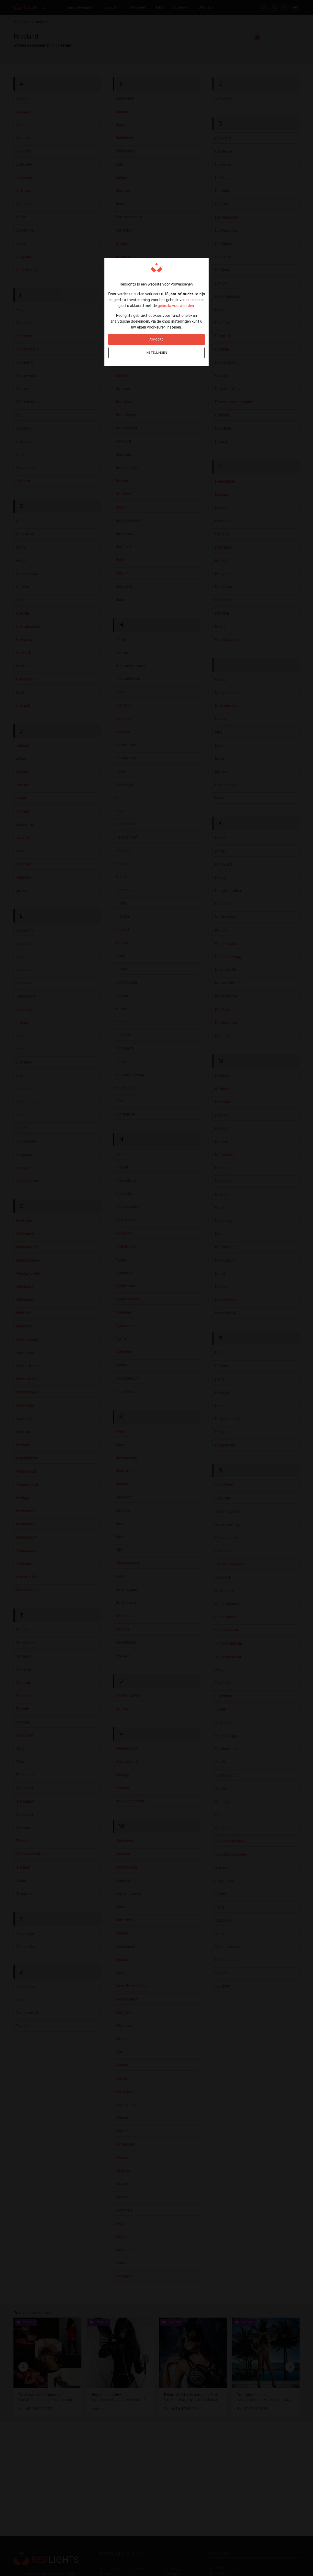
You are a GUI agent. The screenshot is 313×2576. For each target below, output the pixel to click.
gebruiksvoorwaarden (176, 305)
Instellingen (156, 353)
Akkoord (156, 339)
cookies (193, 299)
